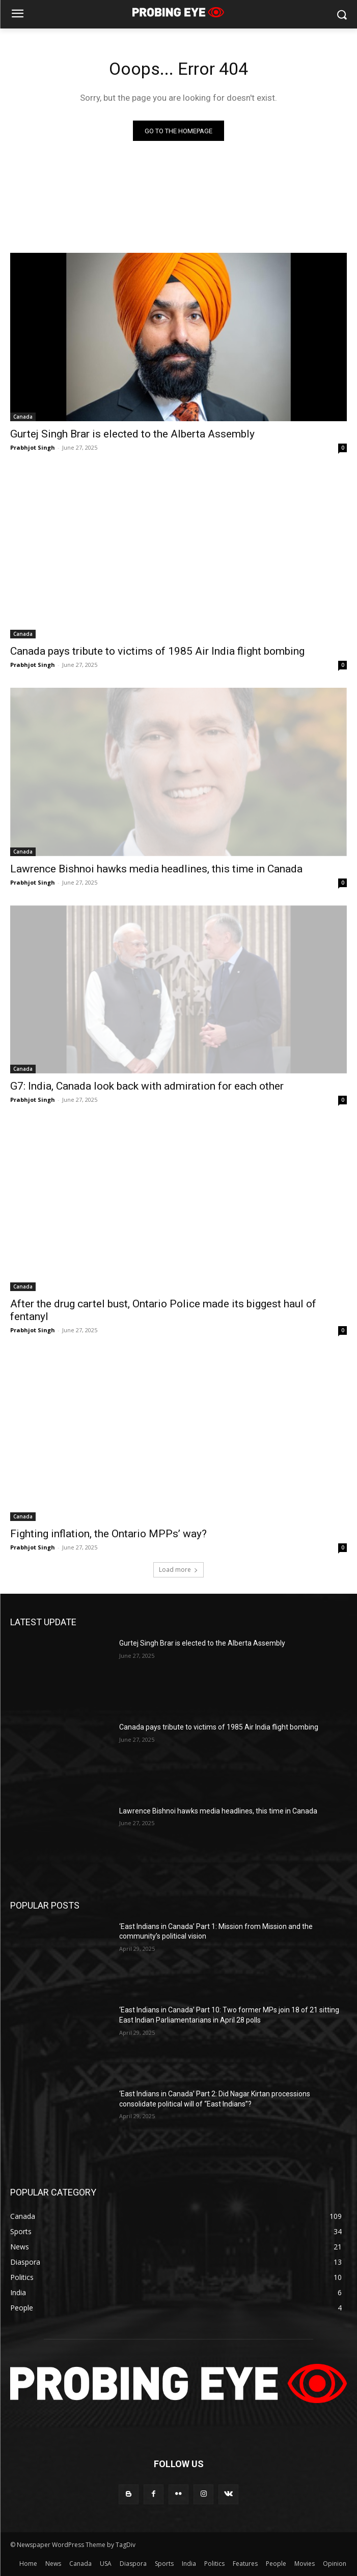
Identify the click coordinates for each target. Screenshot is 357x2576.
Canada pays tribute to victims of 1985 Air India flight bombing (157, 651)
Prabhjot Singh (32, 447)
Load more (178, 1569)
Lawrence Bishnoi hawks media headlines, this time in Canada (156, 869)
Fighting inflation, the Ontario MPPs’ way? (108, 1534)
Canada (23, 416)
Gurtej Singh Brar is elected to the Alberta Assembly (132, 434)
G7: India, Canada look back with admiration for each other (147, 1086)
